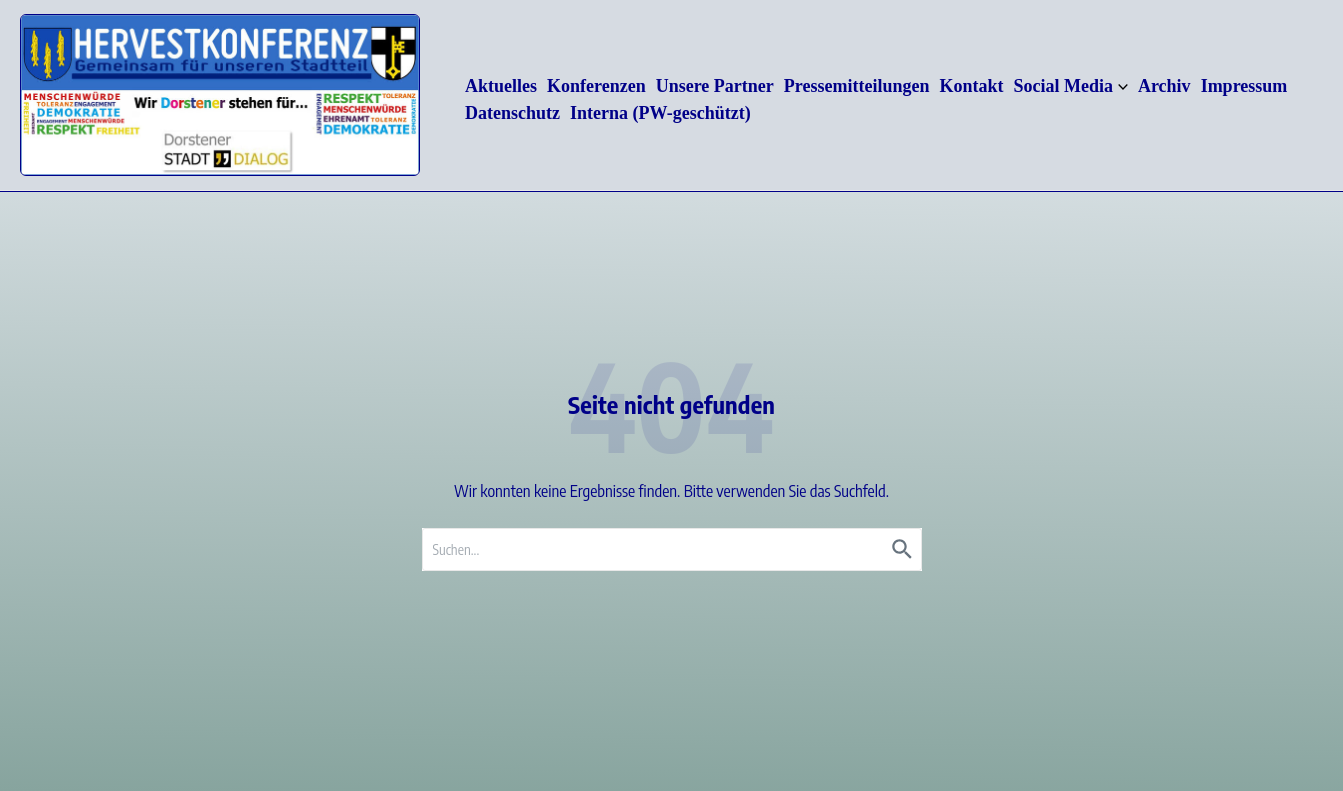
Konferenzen (596, 86)
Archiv (1164, 86)
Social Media (1070, 86)
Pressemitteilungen (857, 86)
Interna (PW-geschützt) (660, 113)
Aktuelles (501, 86)
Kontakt (971, 86)
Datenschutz (512, 113)
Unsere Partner (715, 86)
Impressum (1244, 86)
